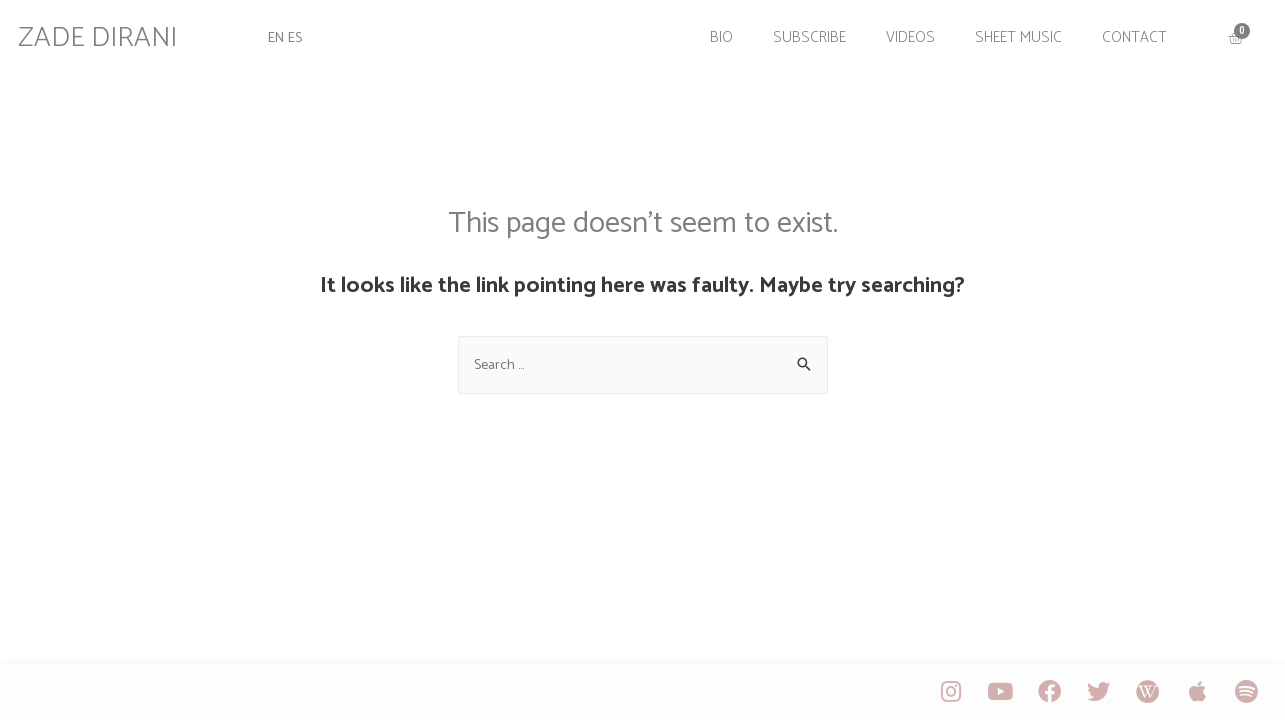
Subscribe (799, 32)
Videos (900, 32)
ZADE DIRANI (109, 33)
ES (306, 32)
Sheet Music (1008, 32)
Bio (711, 32)
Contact (1124, 32)
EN (284, 32)
